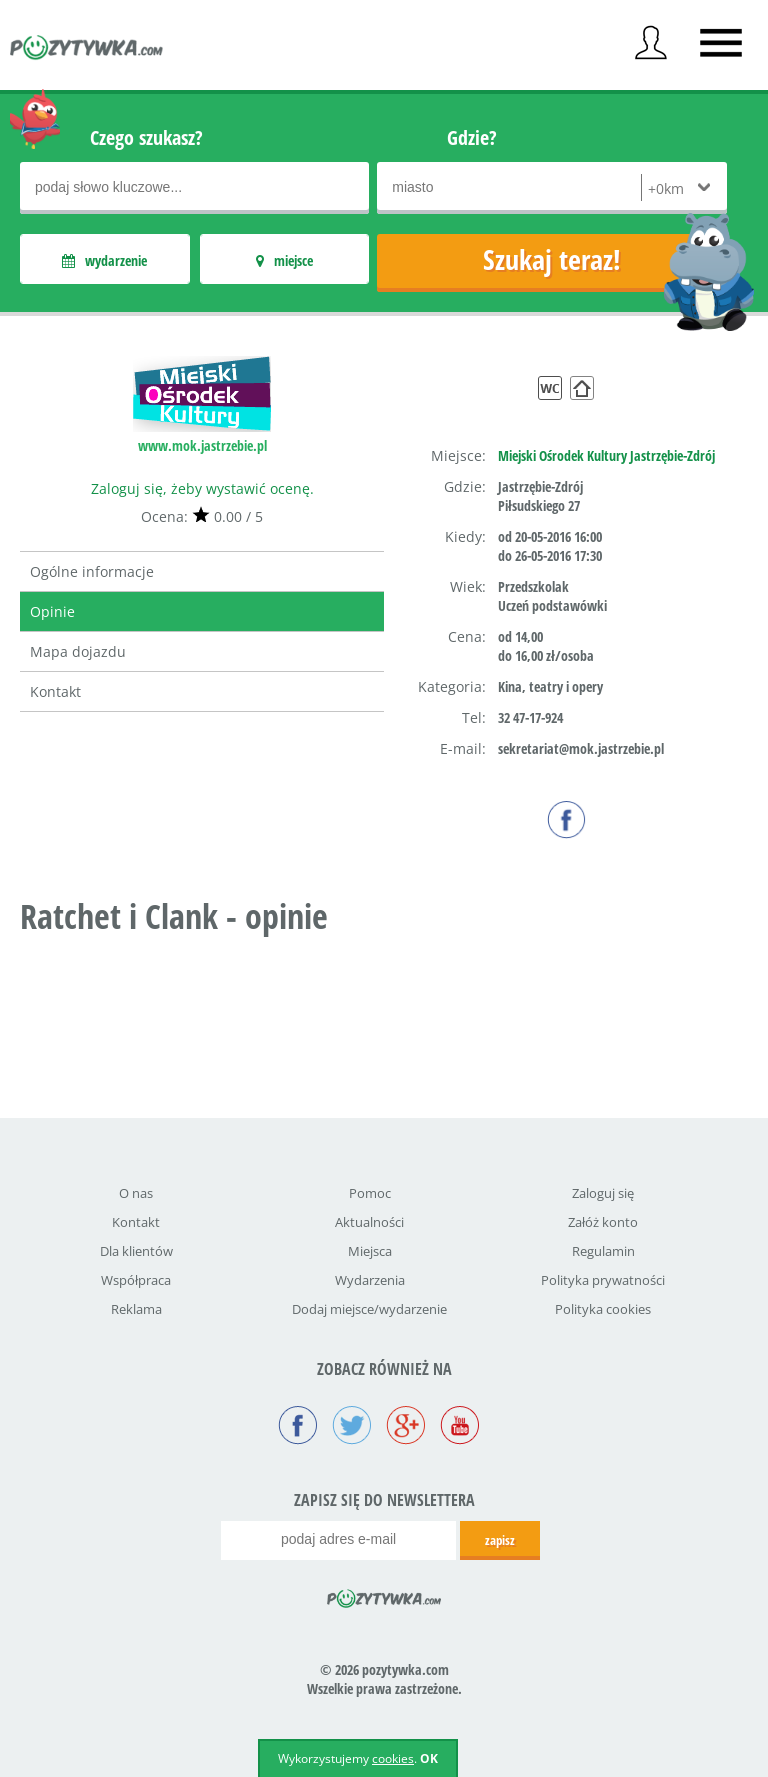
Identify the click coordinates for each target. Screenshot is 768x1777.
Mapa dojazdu (78, 651)
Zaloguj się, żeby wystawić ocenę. (202, 488)
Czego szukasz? (146, 137)
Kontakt (55, 691)
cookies (393, 1758)
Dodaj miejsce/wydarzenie (369, 1309)
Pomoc (370, 1193)
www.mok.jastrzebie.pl (202, 445)
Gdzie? (472, 137)
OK (429, 1758)
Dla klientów (136, 1251)
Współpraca (136, 1280)
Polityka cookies (603, 1309)
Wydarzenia (370, 1280)
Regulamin (603, 1251)
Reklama (136, 1309)
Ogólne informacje (92, 571)
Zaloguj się (603, 1193)
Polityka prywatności (603, 1280)
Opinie (52, 611)
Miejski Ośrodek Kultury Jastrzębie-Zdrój (606, 455)
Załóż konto (603, 1222)
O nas (136, 1193)
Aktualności (369, 1222)
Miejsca (370, 1251)
